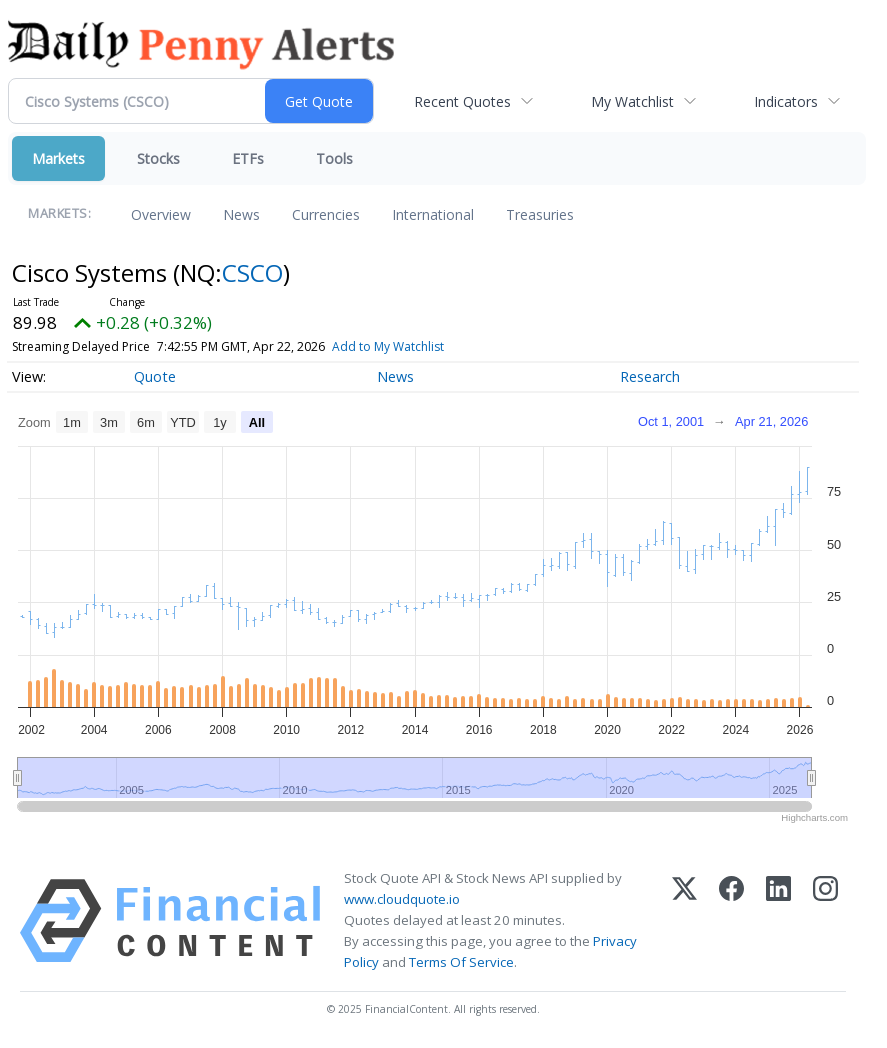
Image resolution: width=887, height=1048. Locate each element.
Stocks (158, 158)
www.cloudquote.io (402, 899)
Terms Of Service (461, 962)
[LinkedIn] (778, 921)
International (433, 214)
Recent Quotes (462, 101)
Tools (334, 158)
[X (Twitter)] (684, 921)
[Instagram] (825, 921)
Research (650, 376)
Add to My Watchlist (388, 346)
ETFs (248, 158)
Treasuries (540, 214)
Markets (58, 158)
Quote (155, 376)
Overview (161, 214)
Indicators (786, 101)
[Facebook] (731, 921)
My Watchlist (632, 101)
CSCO (252, 272)
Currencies (326, 214)
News (241, 214)
